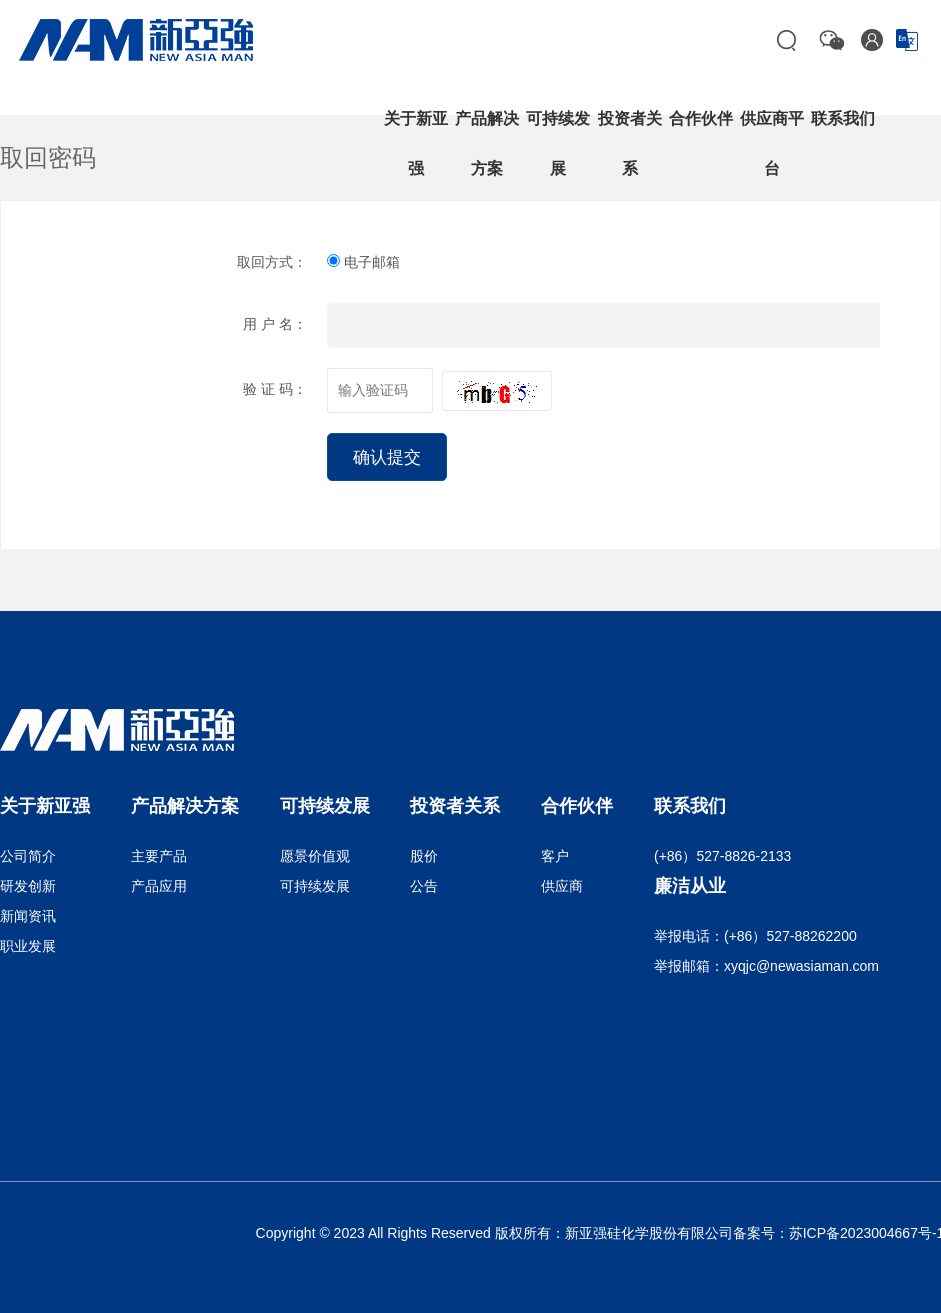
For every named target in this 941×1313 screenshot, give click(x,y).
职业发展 (28, 946)
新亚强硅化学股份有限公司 (649, 1233)
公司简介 (28, 856)
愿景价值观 (315, 856)
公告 (424, 886)
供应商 (562, 886)
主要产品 (159, 856)
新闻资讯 (28, 916)
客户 (555, 856)
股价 (424, 856)
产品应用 (159, 886)
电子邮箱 (363, 262)
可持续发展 (315, 886)
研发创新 (28, 886)
